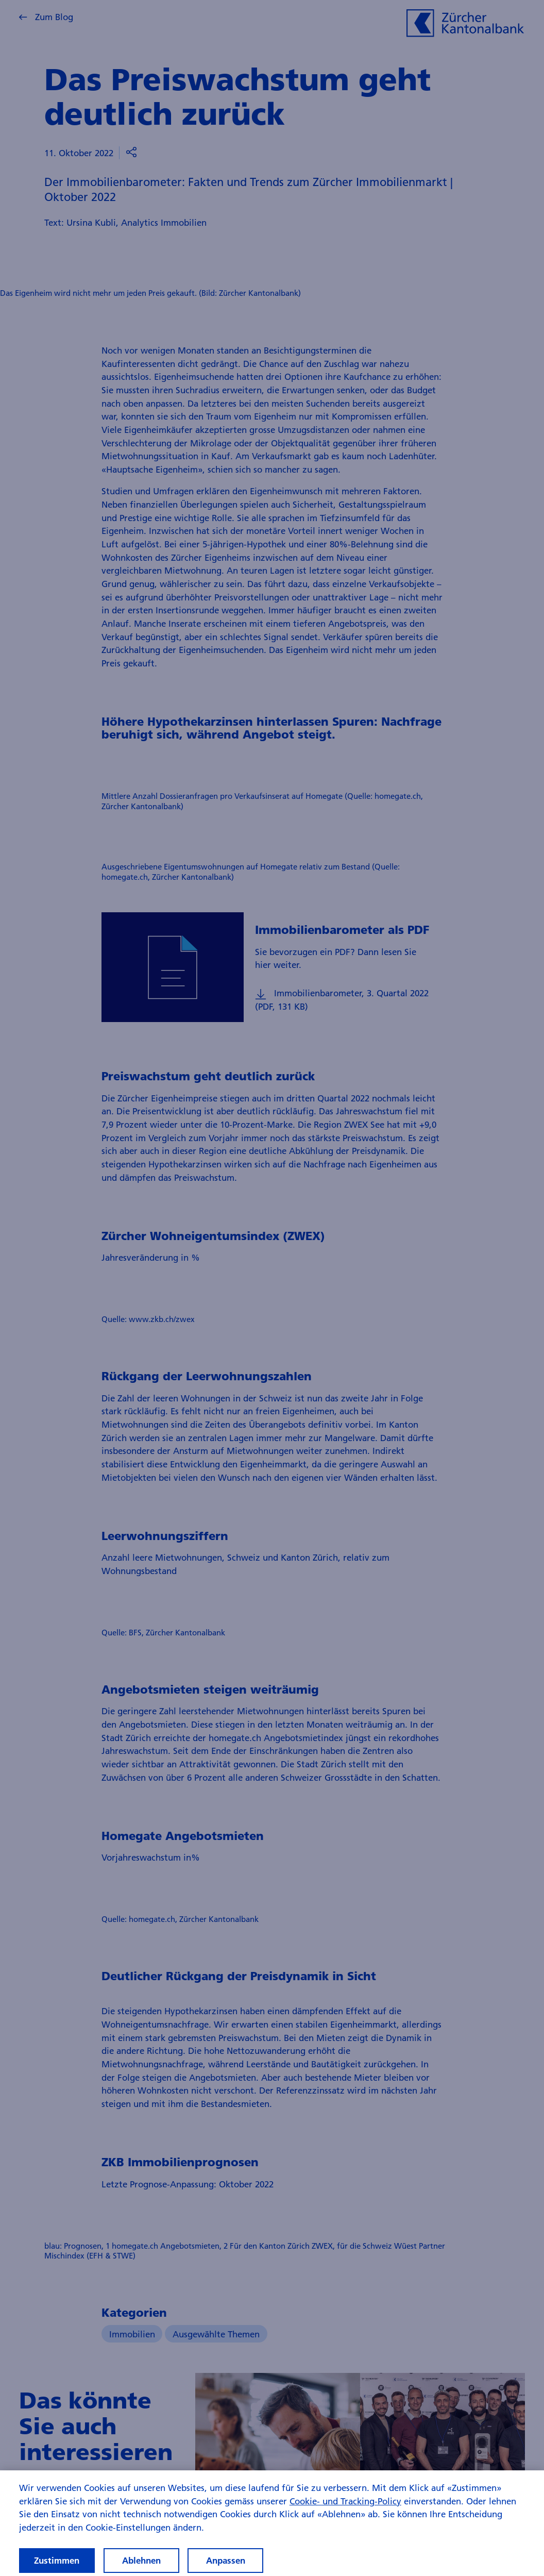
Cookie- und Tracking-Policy (345, 2509)
